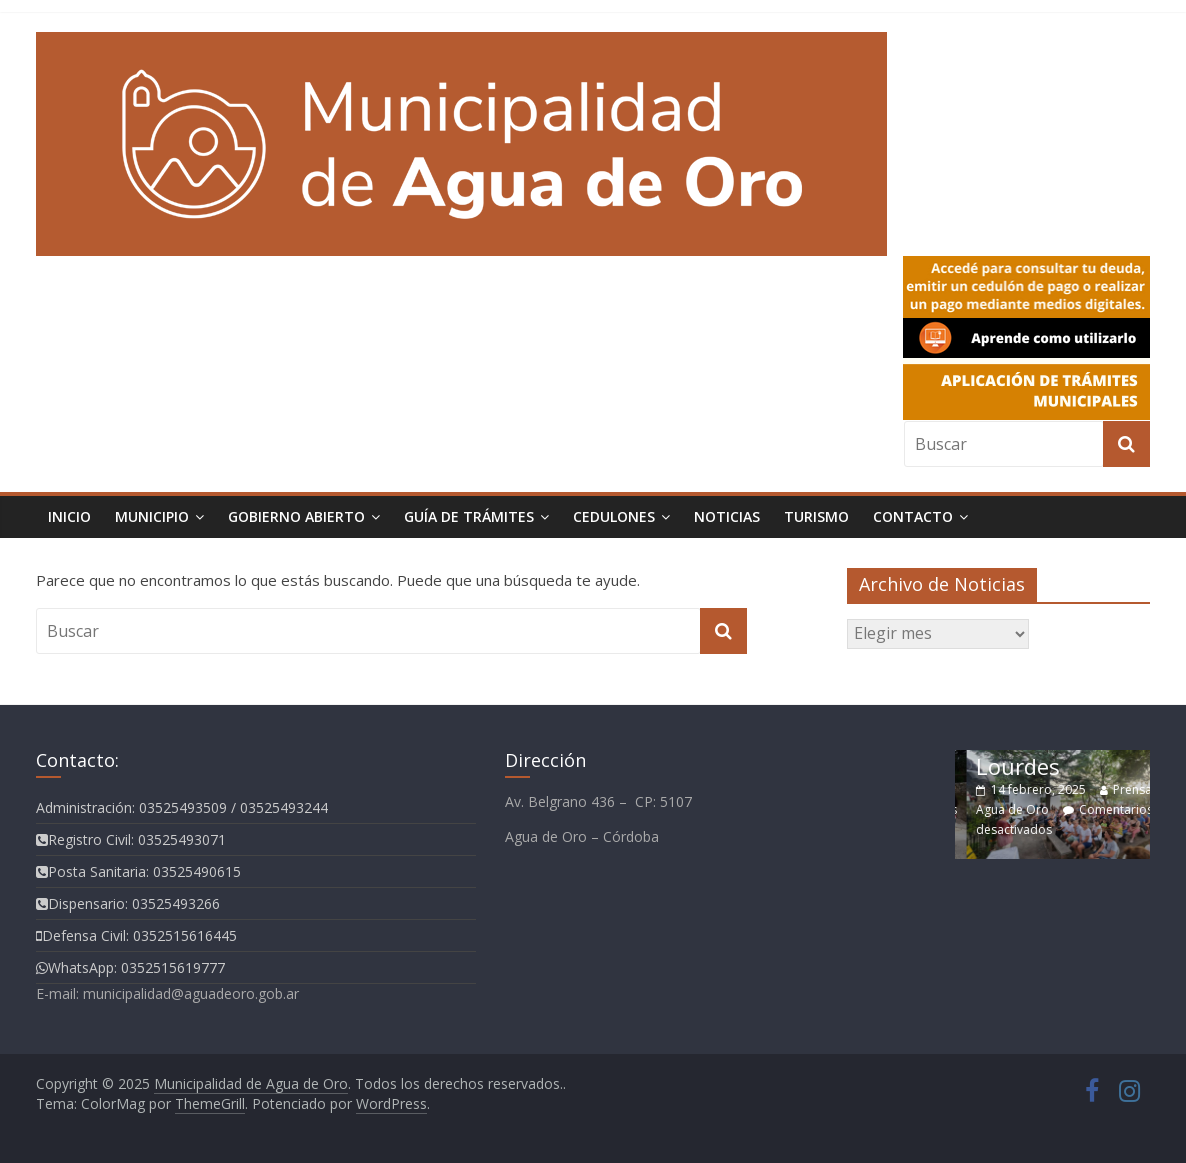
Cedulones (614, 516)
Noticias (727, 516)
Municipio (152, 516)
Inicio (69, 516)
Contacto (913, 516)
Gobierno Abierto (296, 516)
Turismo (816, 516)
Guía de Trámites (469, 516)
